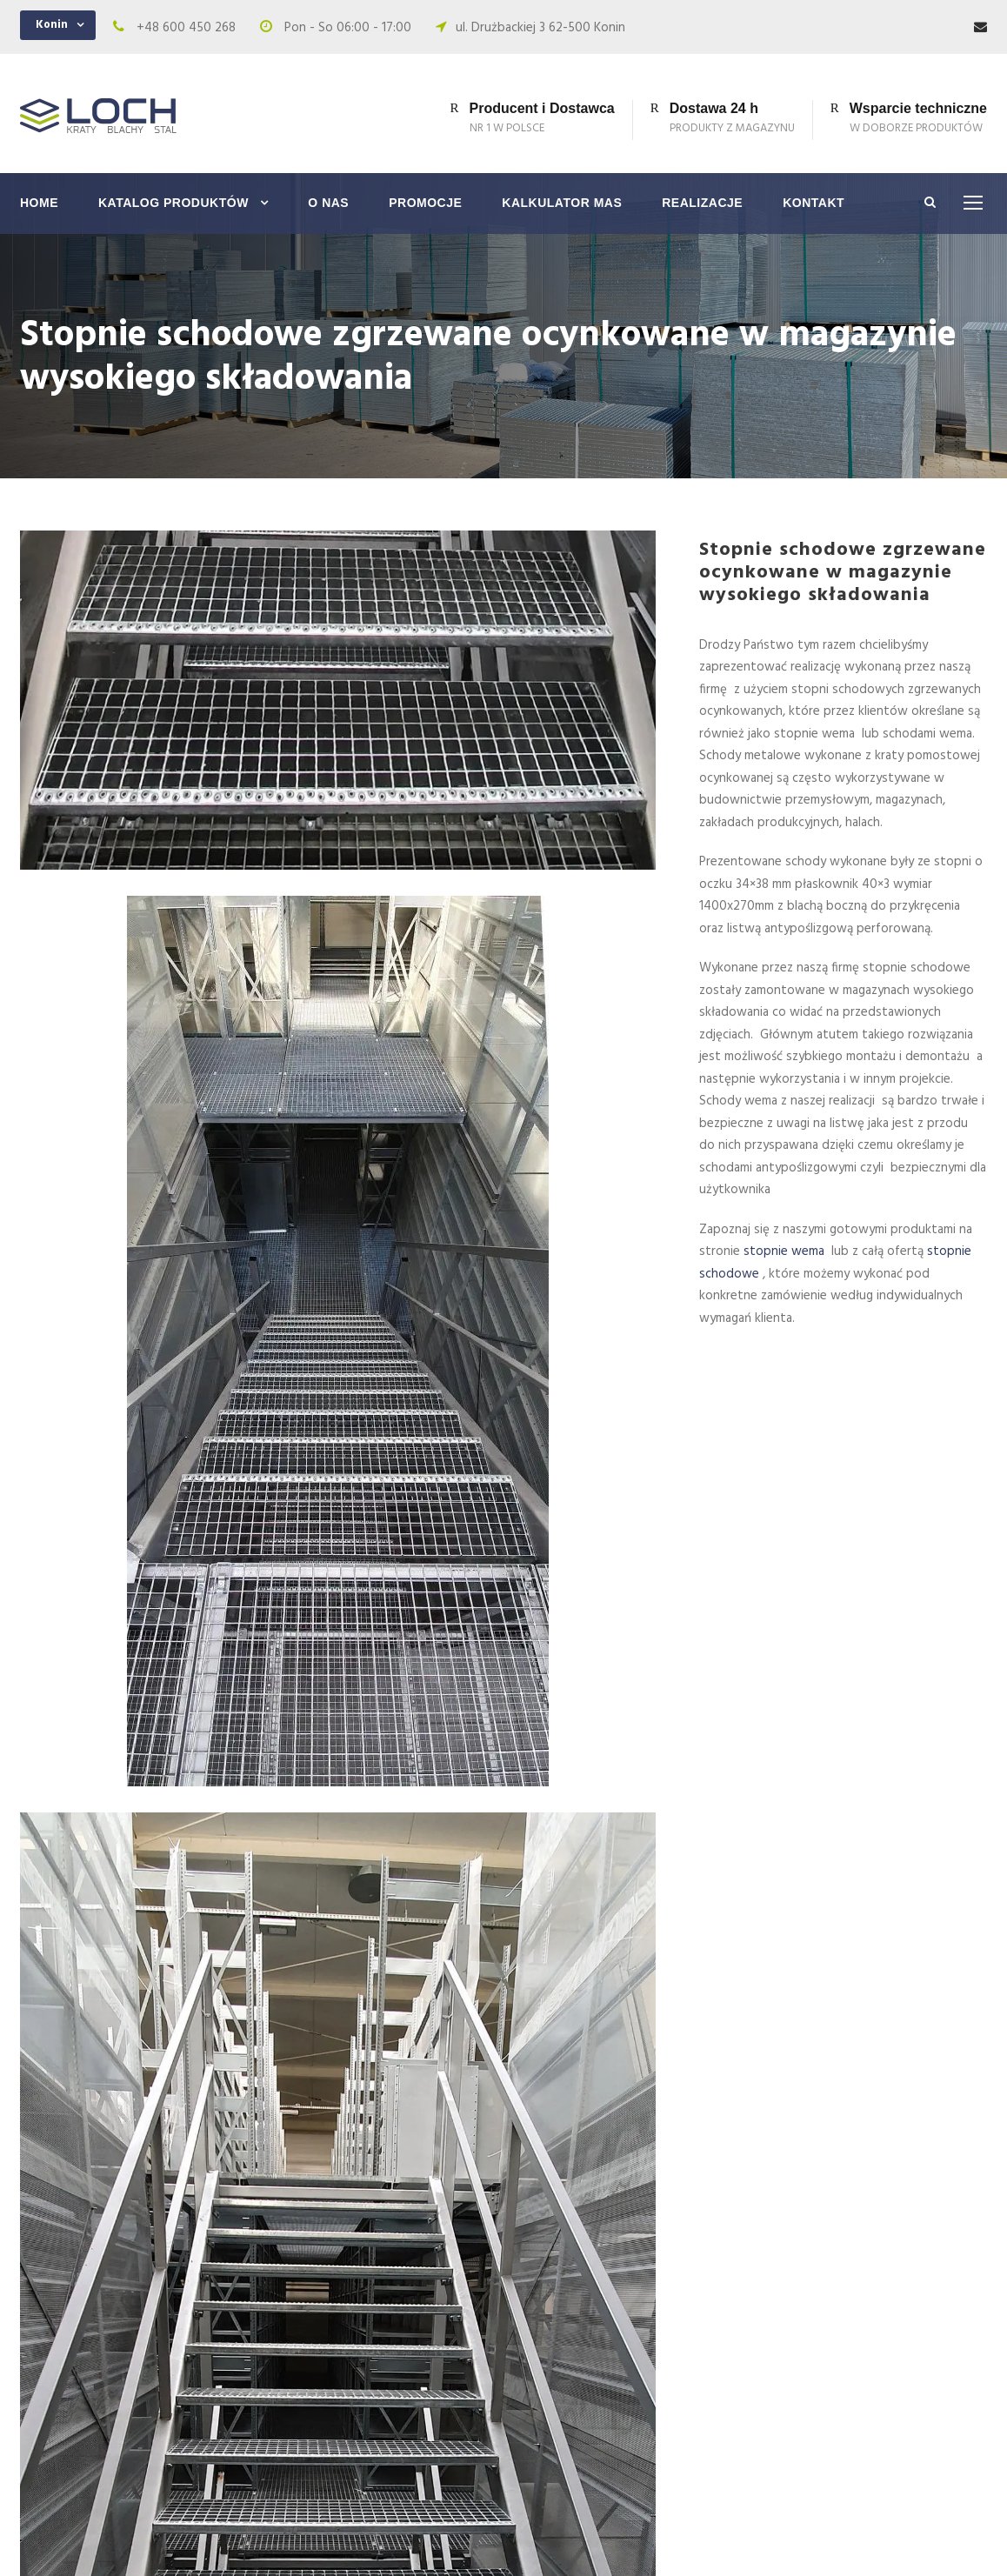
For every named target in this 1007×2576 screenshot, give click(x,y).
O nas (328, 203)
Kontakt (813, 203)
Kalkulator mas (562, 203)
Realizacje (702, 203)
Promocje (425, 203)
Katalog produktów (173, 203)
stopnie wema (786, 1251)
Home (39, 203)
